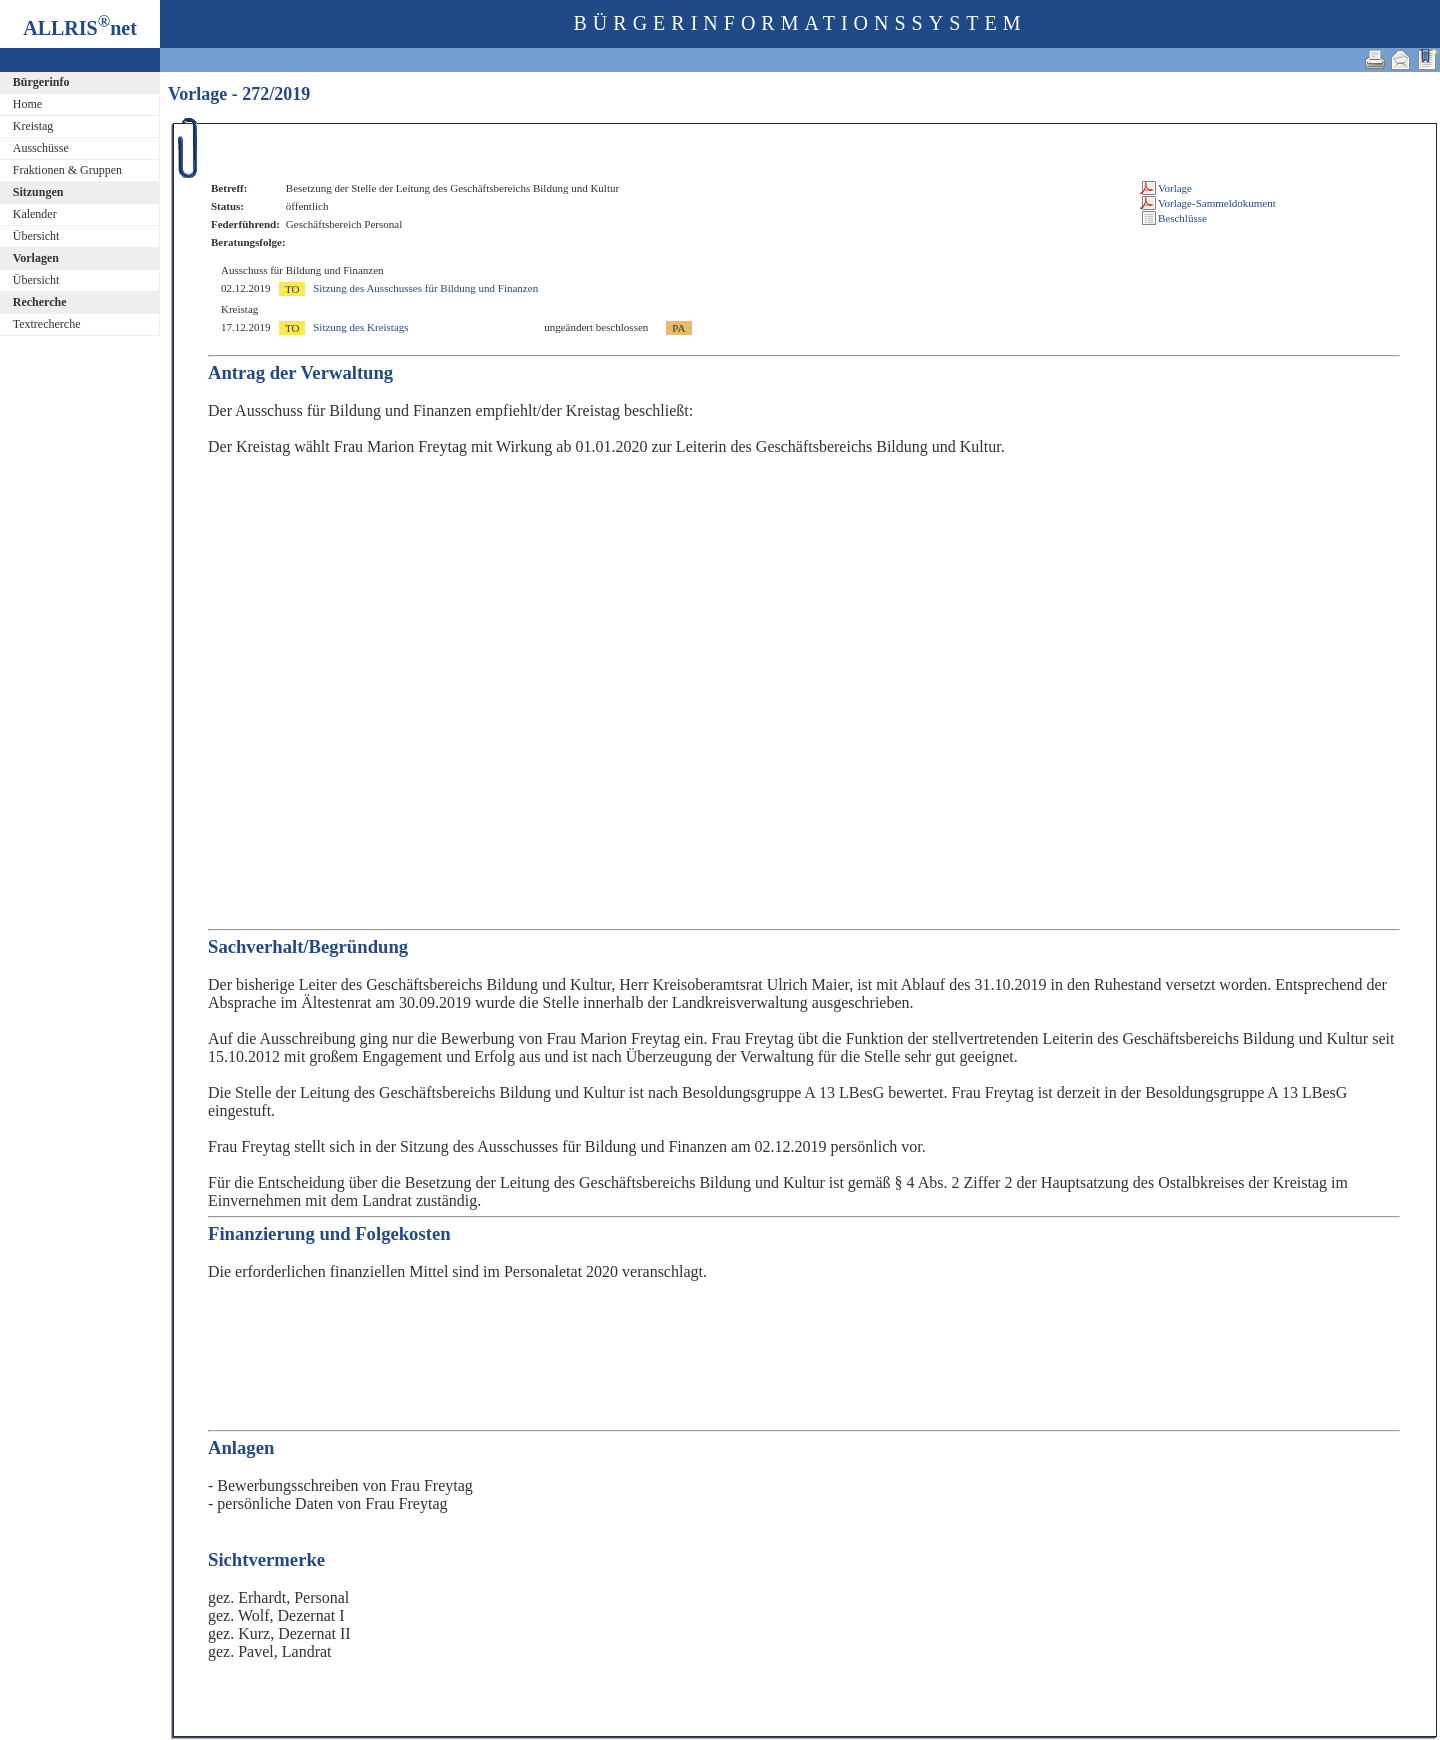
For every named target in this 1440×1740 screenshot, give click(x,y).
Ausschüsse (41, 148)
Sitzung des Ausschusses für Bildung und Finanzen (425, 288)
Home (27, 104)
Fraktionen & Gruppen (67, 170)
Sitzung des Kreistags (360, 327)
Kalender (35, 214)
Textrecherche (47, 324)
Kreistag (33, 126)
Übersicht (36, 236)
